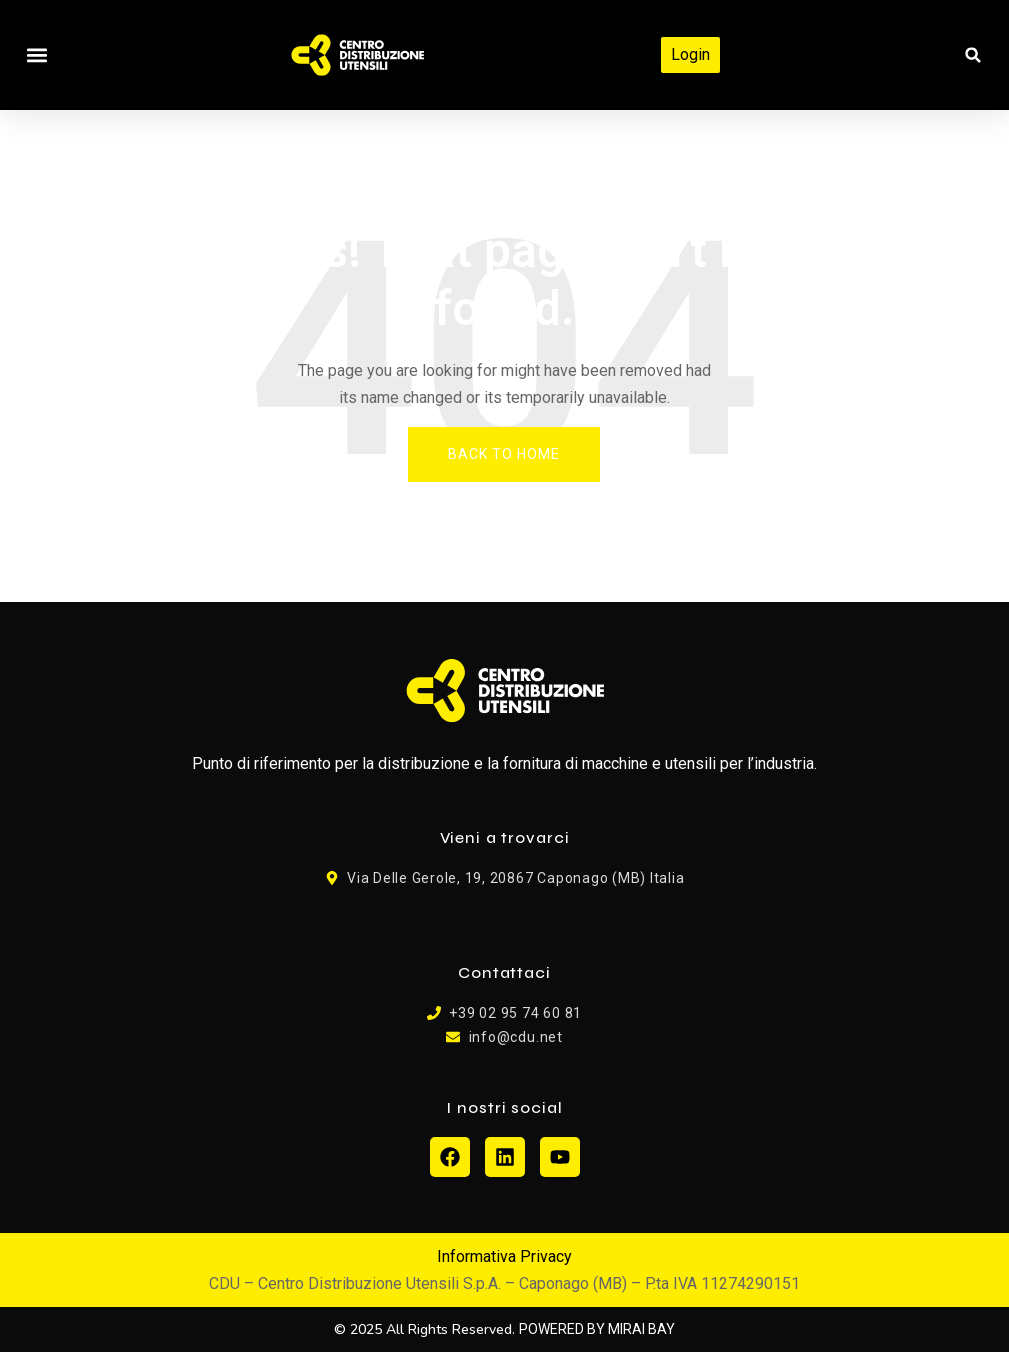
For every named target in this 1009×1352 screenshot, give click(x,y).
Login (690, 54)
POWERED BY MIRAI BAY (597, 1329)
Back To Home (504, 454)
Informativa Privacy (504, 1256)
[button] (36, 55)
